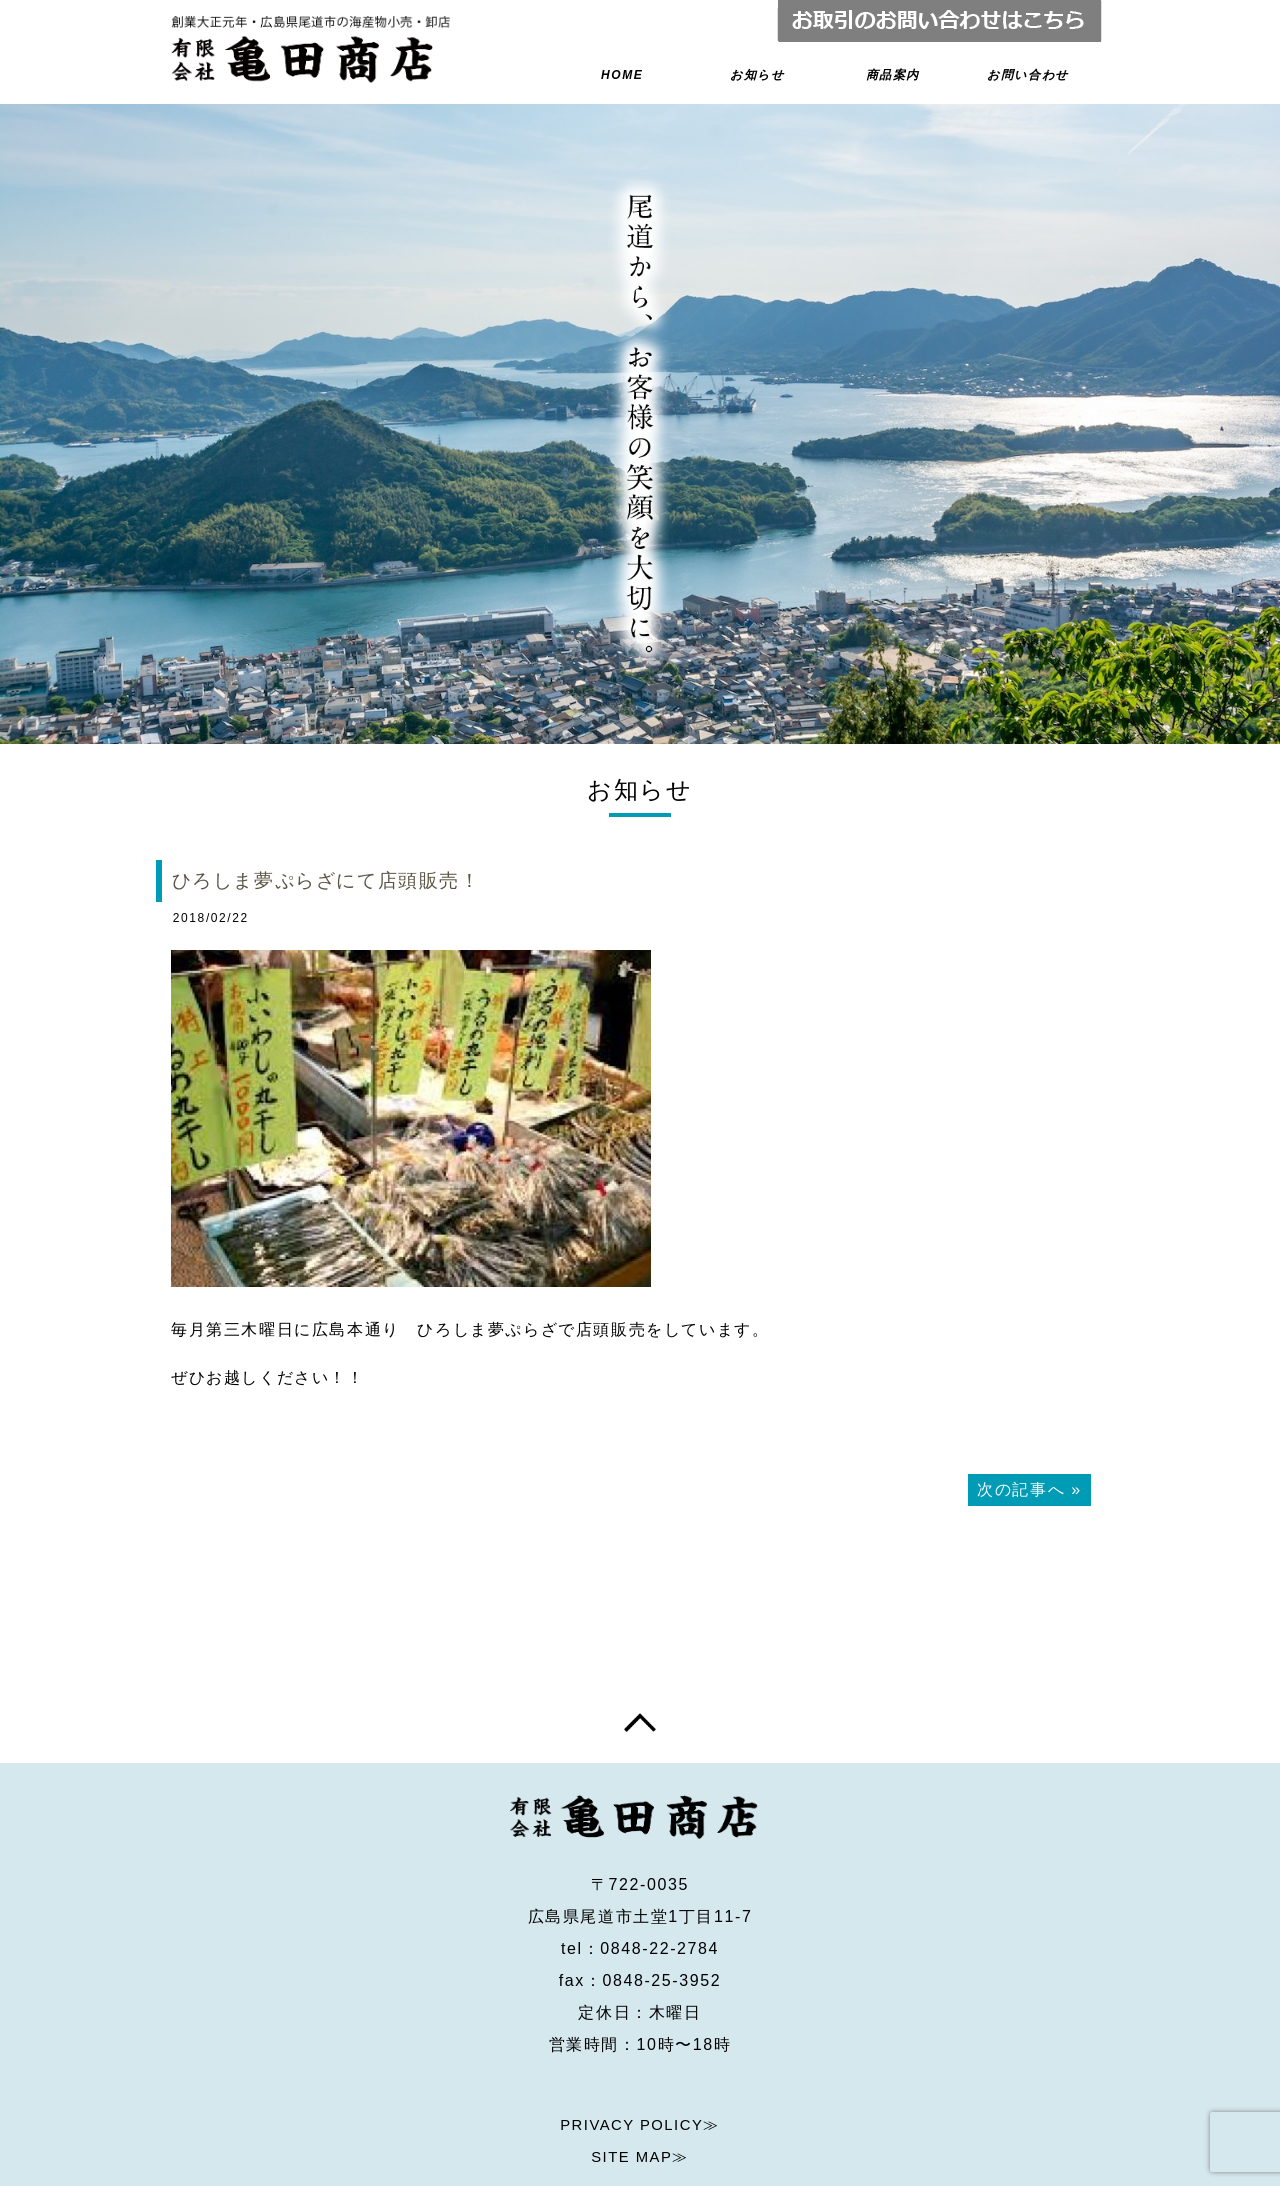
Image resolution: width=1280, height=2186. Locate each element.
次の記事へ (1021, 1495)
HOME (623, 76)
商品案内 (892, 76)
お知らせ (758, 76)
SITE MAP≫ (639, 2101)
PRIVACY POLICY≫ (640, 2069)
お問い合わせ (1027, 76)
